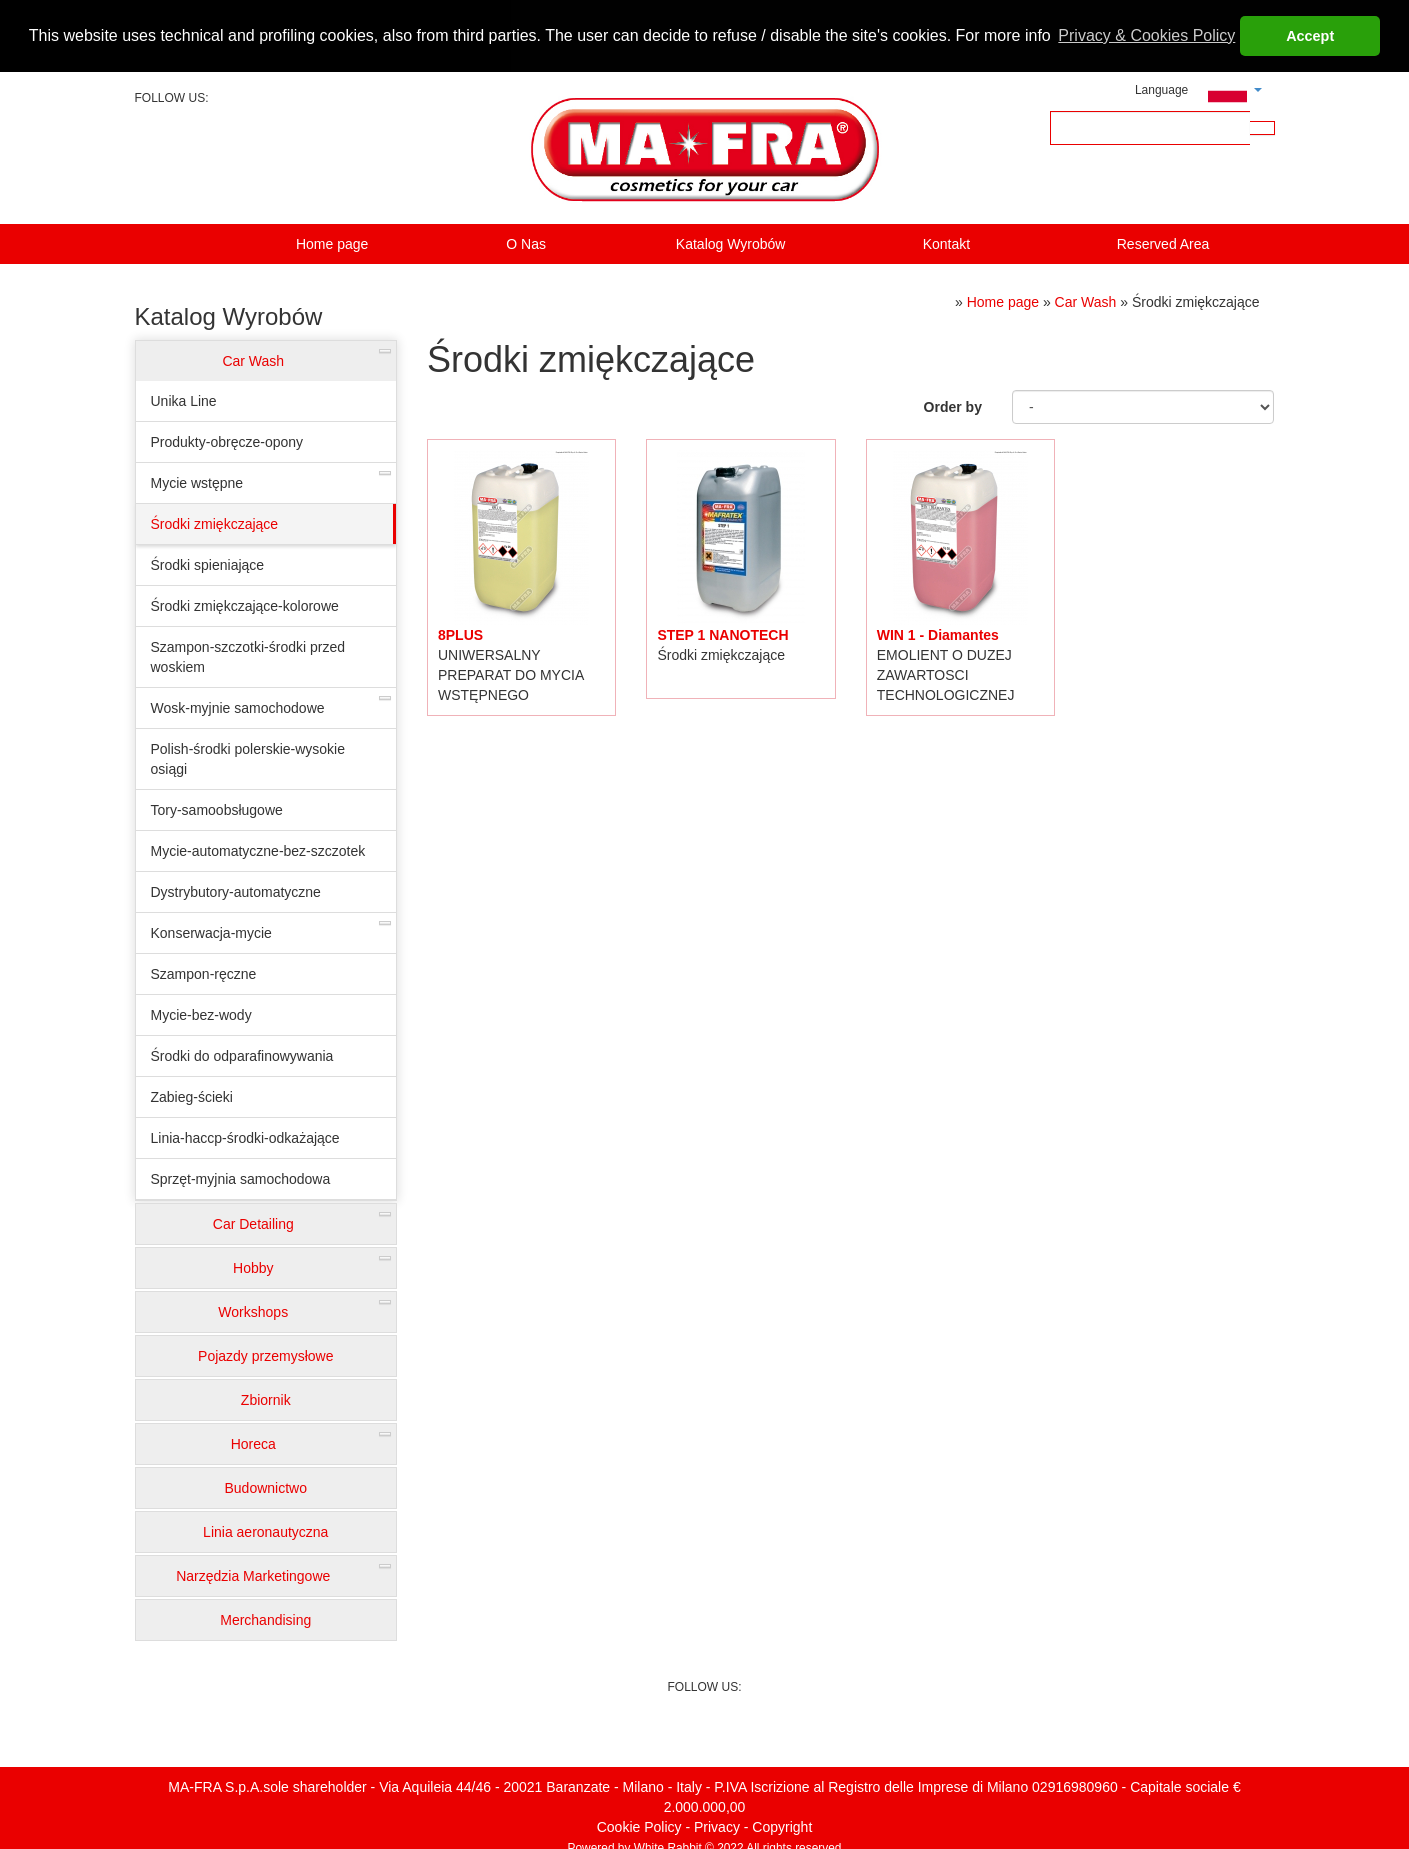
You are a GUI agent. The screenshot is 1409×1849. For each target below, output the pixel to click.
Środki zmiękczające (215, 523)
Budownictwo (266, 1487)
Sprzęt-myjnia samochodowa (241, 1178)
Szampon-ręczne (204, 973)
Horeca (253, 1443)
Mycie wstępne (197, 482)
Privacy (717, 1825)
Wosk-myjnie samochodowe (238, 707)
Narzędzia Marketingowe (253, 1575)
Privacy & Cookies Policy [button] (1146, 35)
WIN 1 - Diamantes (938, 633)
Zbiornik (266, 1399)
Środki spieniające (208, 564)
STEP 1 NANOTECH (722, 633)
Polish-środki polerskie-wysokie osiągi (248, 758)
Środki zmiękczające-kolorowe (245, 605)
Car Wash (253, 360)
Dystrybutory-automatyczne (236, 891)
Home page (332, 243)
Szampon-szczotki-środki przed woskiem (248, 656)
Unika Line (184, 400)
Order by (953, 405)
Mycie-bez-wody (201, 1014)
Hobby (253, 1267)
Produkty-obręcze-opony (227, 441)
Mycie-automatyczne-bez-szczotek (258, 850)
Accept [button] (1310, 36)
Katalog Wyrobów (731, 243)
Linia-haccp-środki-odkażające (245, 1137)
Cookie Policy (639, 1825)
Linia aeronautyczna (265, 1531)
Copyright (782, 1825)
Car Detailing (253, 1223)
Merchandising (265, 1619)
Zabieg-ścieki (192, 1096)
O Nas (526, 243)
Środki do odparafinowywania (242, 1055)
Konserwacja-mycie (211, 932)
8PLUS (460, 633)
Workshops (253, 1311)
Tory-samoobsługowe (217, 809)
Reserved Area (1163, 243)
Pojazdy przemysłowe (265, 1355)
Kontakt (946, 243)
